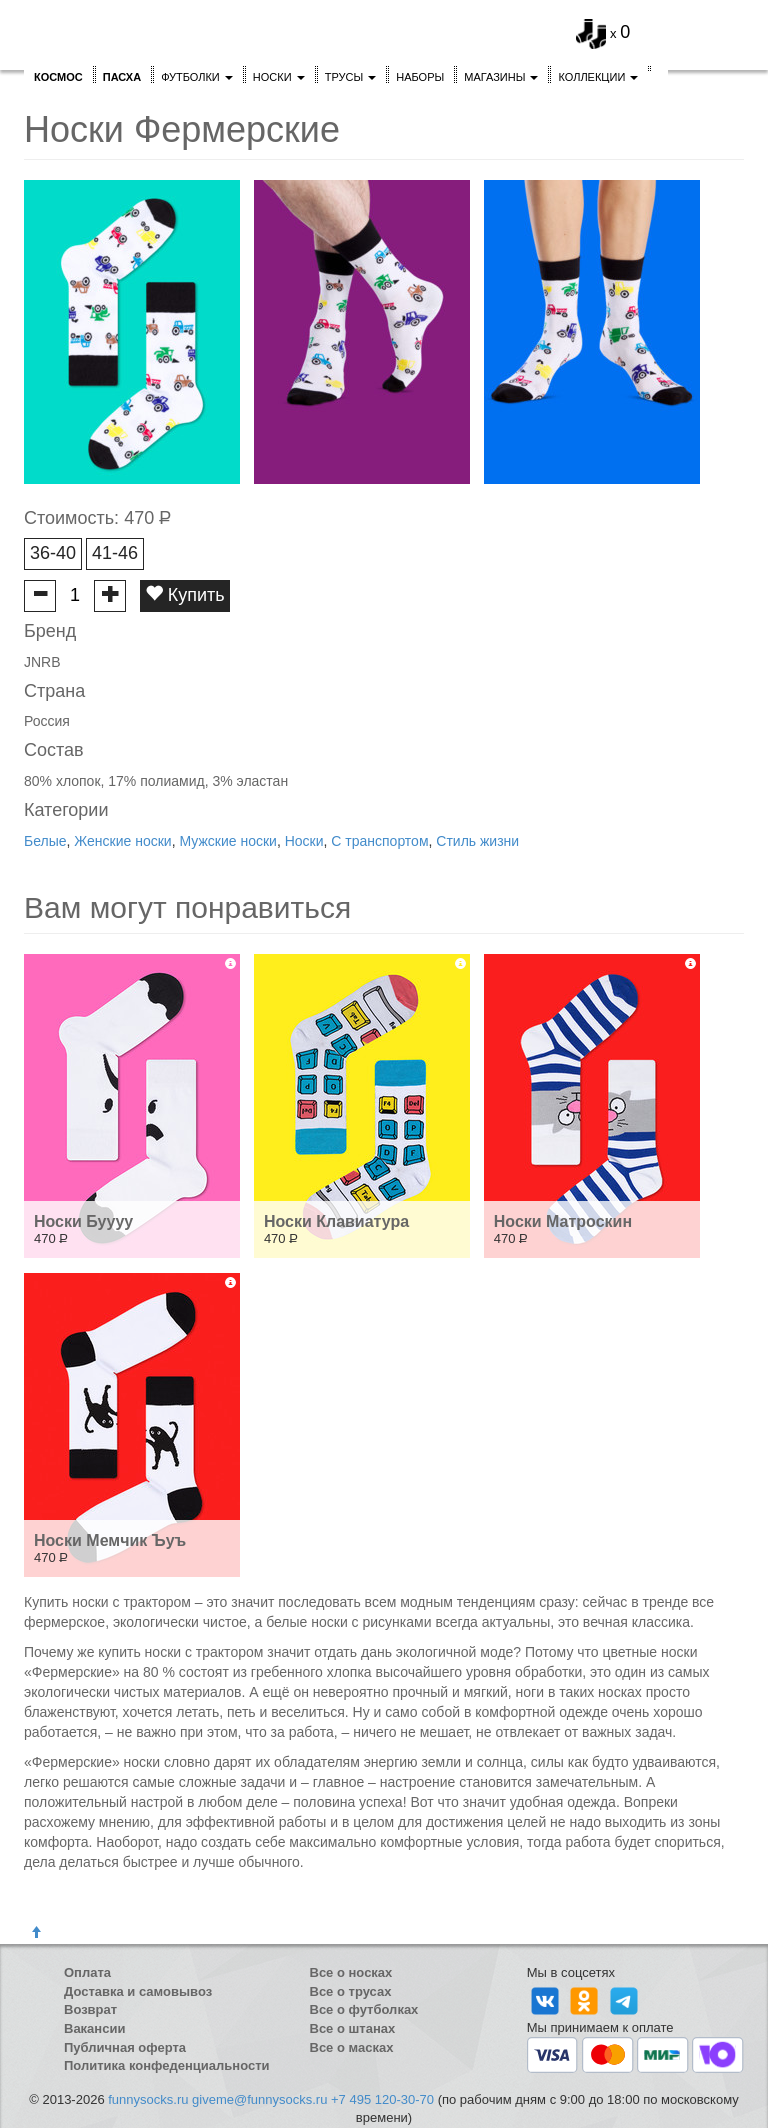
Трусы (351, 77)
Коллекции (598, 77)
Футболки (197, 77)
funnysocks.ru (148, 2099)
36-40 (53, 553)
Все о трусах (351, 1991)
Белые (45, 841)
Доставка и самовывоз (138, 1991)
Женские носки (122, 841)
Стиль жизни (477, 841)
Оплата (87, 1972)
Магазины (501, 77)
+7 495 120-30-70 (382, 2099)
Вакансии (94, 2028)
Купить (185, 594)
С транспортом (379, 841)
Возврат (90, 2009)
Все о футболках (364, 2009)
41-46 (115, 553)
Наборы (420, 77)
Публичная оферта (125, 2047)
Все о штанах (353, 2028)
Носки (279, 77)
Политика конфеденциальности (167, 2065)
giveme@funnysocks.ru (259, 2099)
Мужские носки (227, 841)
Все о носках (351, 1972)
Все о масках (352, 2047)
